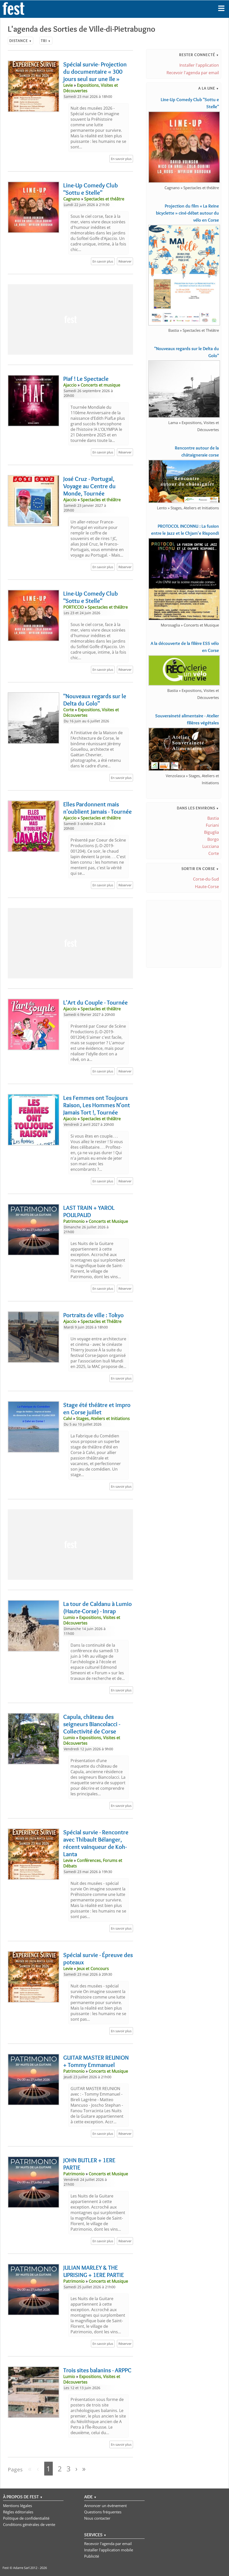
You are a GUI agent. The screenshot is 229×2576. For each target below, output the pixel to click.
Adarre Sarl (21, 2567)
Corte (213, 853)
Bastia (213, 818)
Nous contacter (97, 2518)
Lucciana (210, 846)
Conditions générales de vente (29, 2524)
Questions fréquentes (102, 2511)
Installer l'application (199, 65)
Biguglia (211, 832)
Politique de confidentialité (26, 2518)
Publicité (91, 2556)
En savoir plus (121, 158)
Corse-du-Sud (206, 879)
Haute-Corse (207, 886)
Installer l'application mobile (108, 2549)
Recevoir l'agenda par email (193, 72)
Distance (20, 40)
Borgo (213, 839)
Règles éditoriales (18, 2511)
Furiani (212, 825)
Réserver (125, 261)
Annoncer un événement (105, 2505)
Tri (46, 40)
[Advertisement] (70, 319)
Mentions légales (17, 2505)
